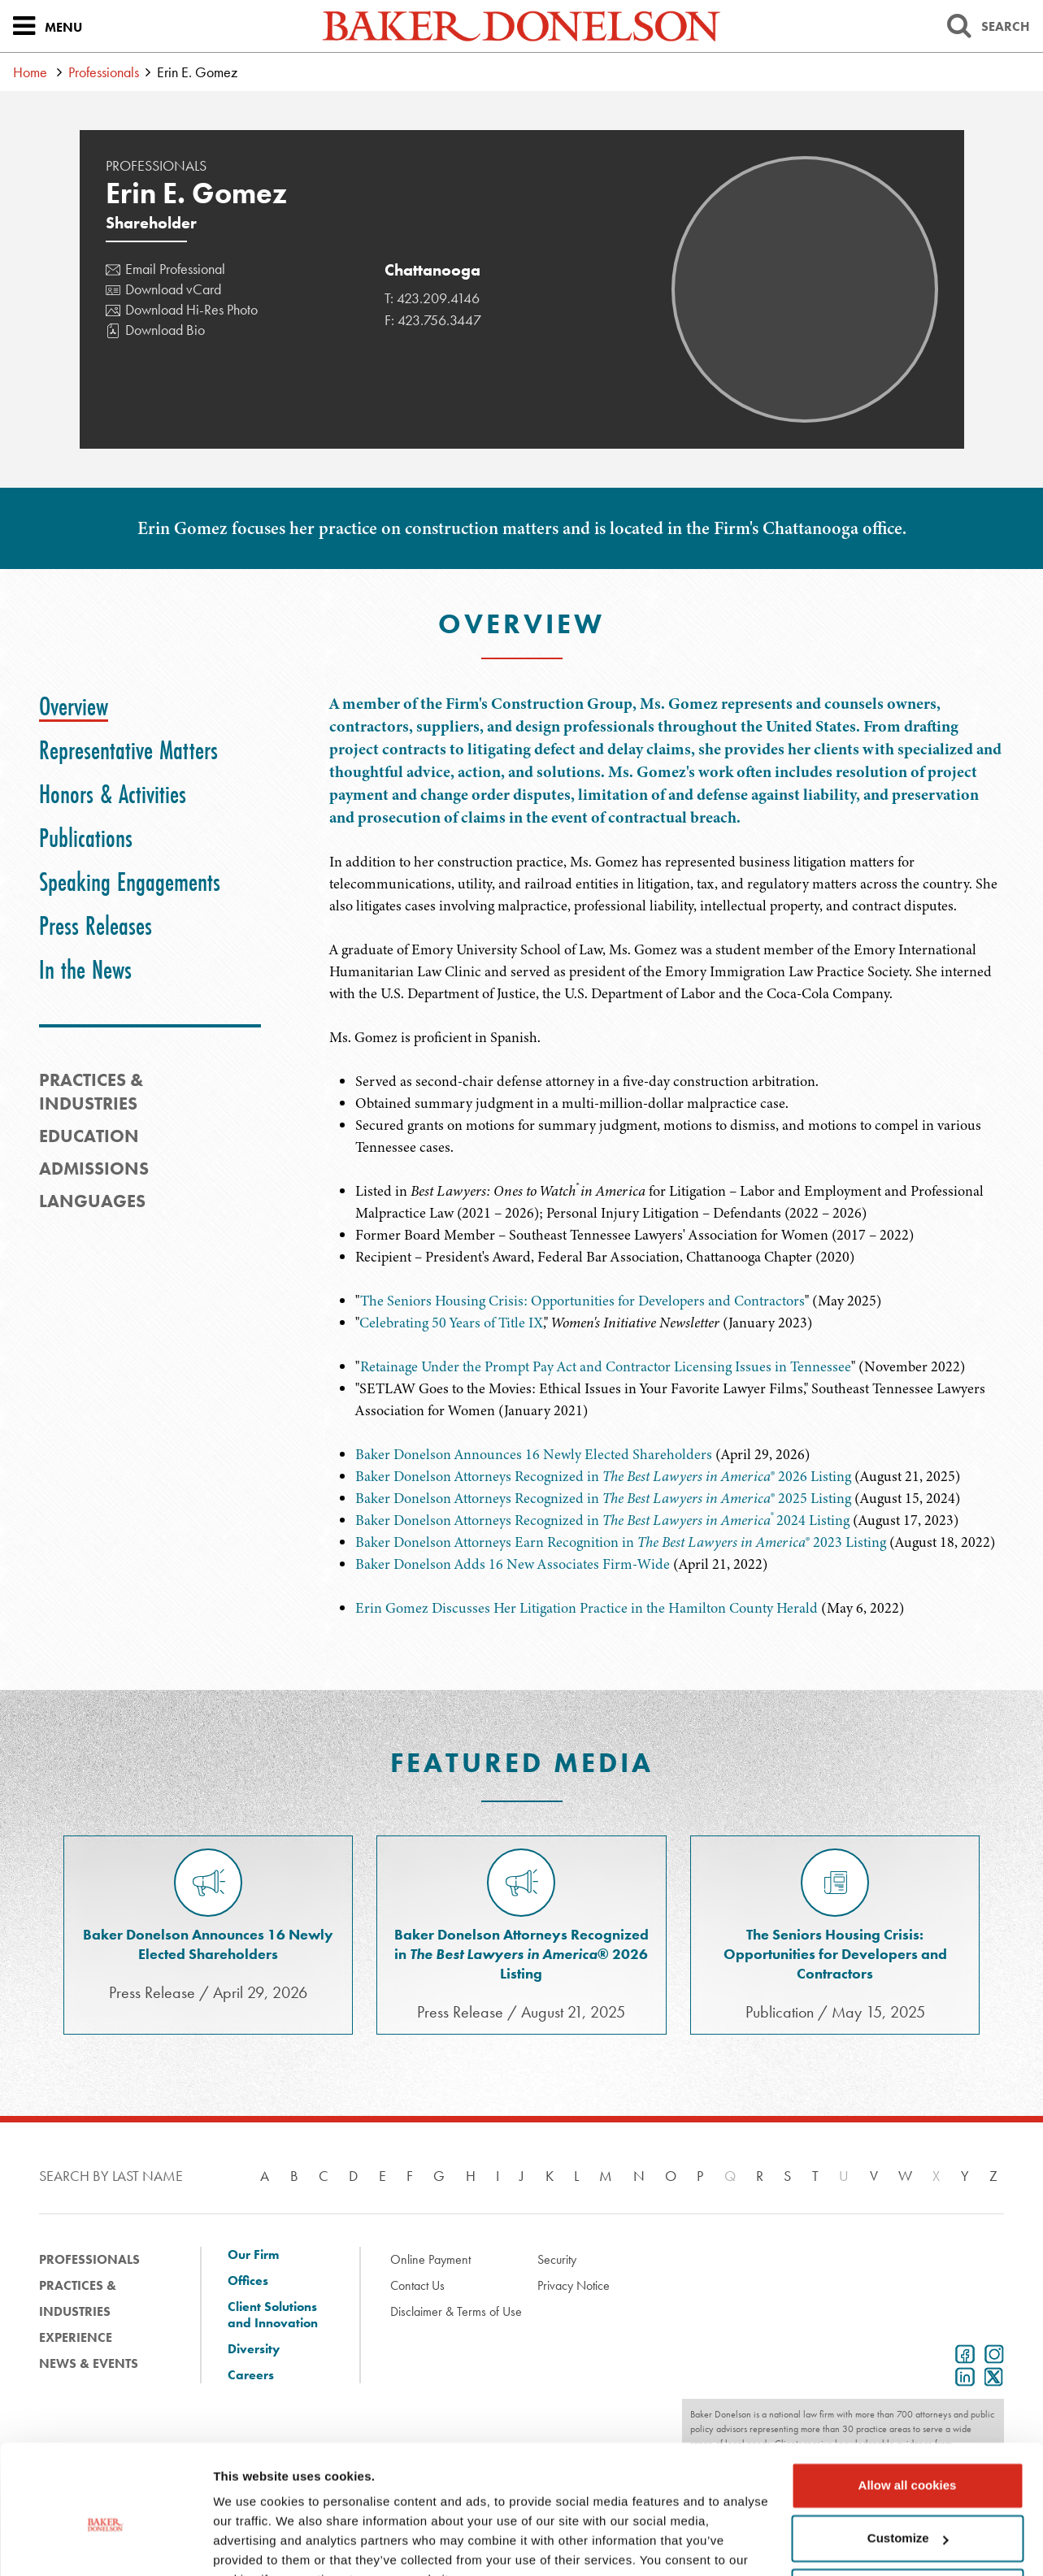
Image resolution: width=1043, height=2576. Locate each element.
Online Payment (430, 2259)
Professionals (103, 72)
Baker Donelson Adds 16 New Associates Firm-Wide (512, 1564)
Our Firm (253, 2255)
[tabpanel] (666, 871)
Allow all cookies (907, 2405)
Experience (75, 2337)
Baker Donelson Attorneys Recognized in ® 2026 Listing (603, 1476)
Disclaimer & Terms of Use (456, 2311)
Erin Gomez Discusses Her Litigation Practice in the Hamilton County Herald (586, 1608)
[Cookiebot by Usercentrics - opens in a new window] (105, 2544)
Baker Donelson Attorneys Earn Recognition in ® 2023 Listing (620, 1542)
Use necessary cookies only (907, 2511)
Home (30, 72)
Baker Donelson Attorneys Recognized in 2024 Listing (602, 1520)
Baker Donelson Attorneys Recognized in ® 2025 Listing (603, 1498)
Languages (92, 1201)
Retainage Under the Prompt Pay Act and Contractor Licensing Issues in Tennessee (605, 1366)
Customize (908, 2458)
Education (89, 1136)
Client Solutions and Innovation (273, 2315)
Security (556, 2259)
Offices (248, 2281)
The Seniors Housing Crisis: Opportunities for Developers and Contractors (582, 1300)
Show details (251, 2544)
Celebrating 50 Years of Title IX (451, 1322)
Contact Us (417, 2285)
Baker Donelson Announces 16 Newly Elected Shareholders (533, 1454)
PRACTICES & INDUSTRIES (91, 1091)
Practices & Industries (77, 2298)
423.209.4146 (438, 298)
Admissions (94, 1168)
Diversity (254, 2349)
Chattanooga (432, 269)
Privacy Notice (573, 2285)
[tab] (73, 706)
